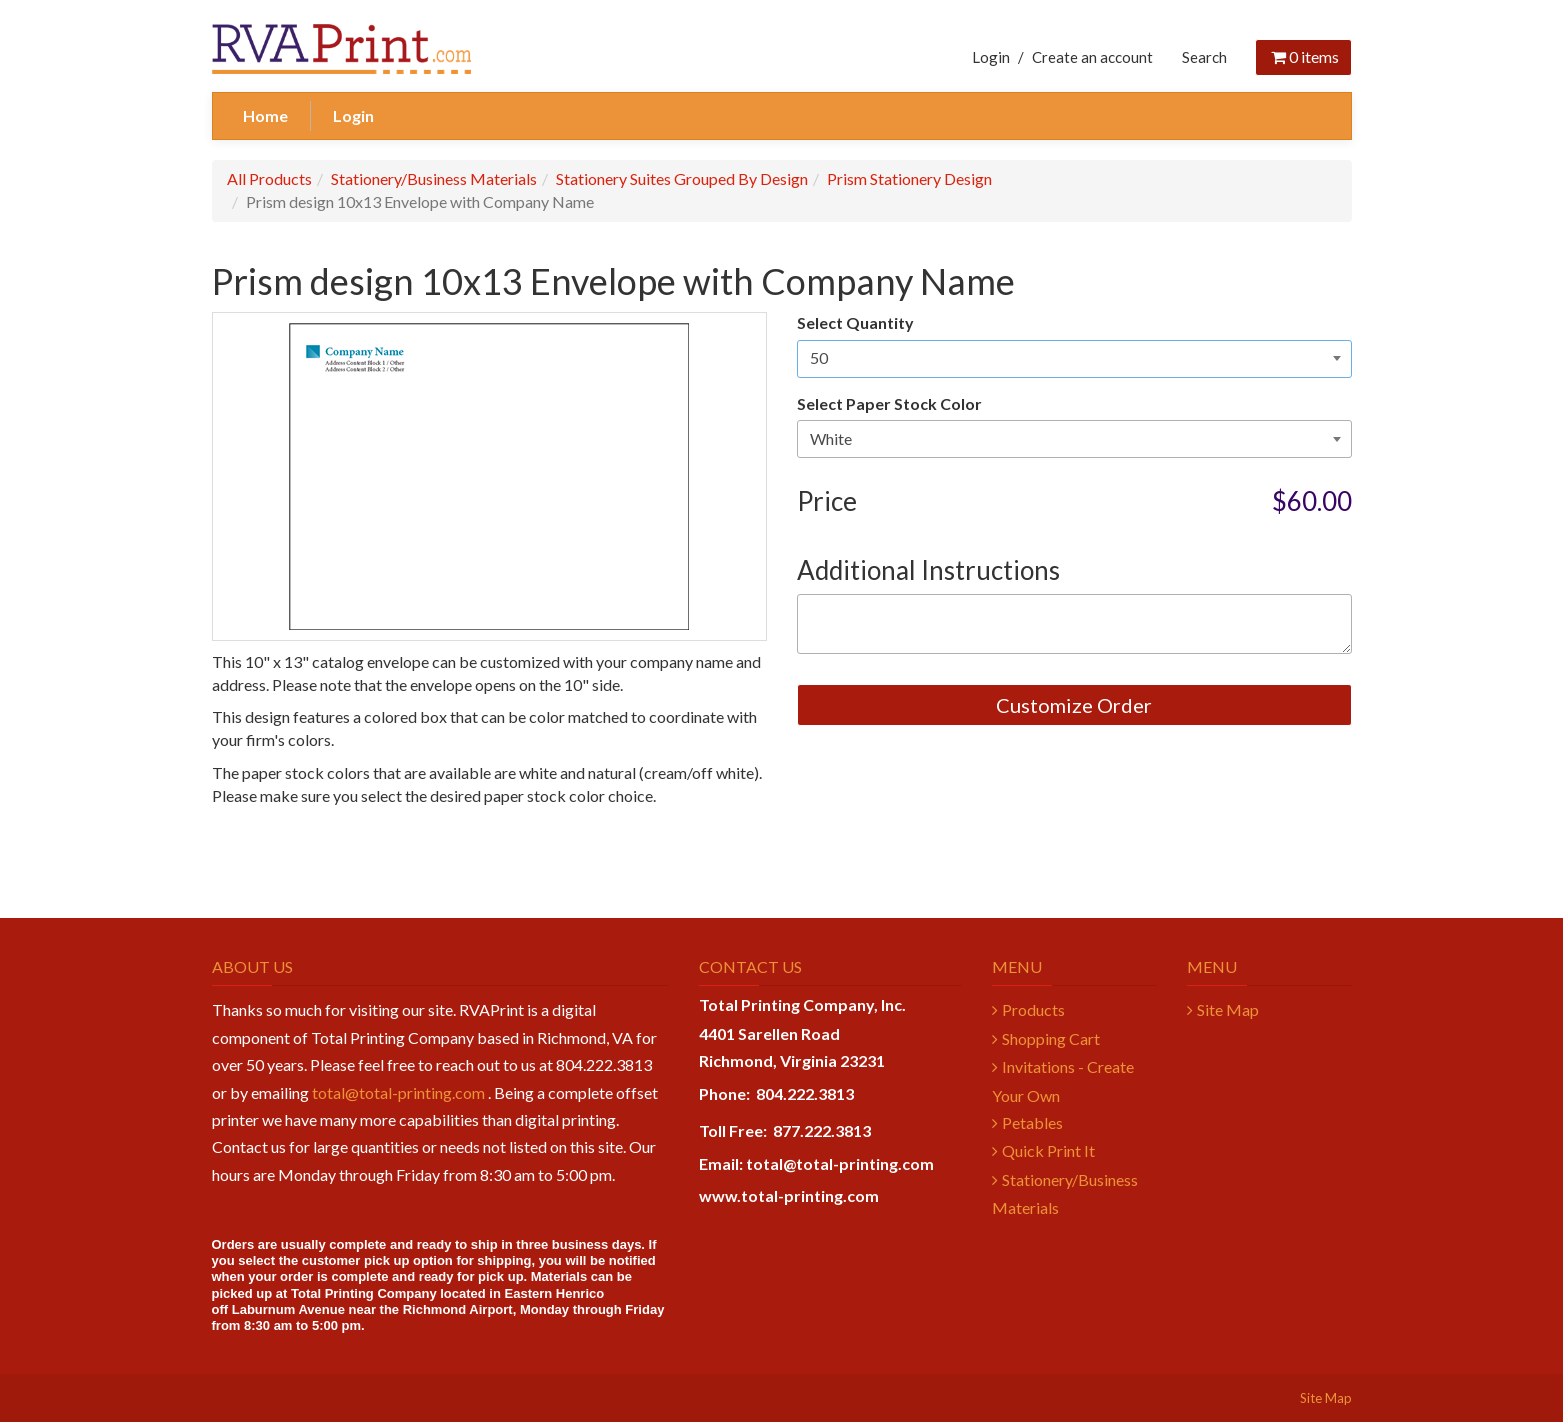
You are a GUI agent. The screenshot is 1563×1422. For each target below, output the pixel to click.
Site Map (1228, 1009)
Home (265, 115)
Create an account (1092, 57)
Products (1033, 1009)
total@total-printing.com (398, 1092)
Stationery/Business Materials (434, 178)
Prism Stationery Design (909, 178)
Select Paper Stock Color (889, 403)
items (1303, 56)
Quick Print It (1048, 1150)
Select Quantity (855, 322)
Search (1204, 57)
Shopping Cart (1051, 1038)
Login (991, 57)
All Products (269, 178)
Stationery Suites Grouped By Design (682, 178)
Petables (1032, 1122)
